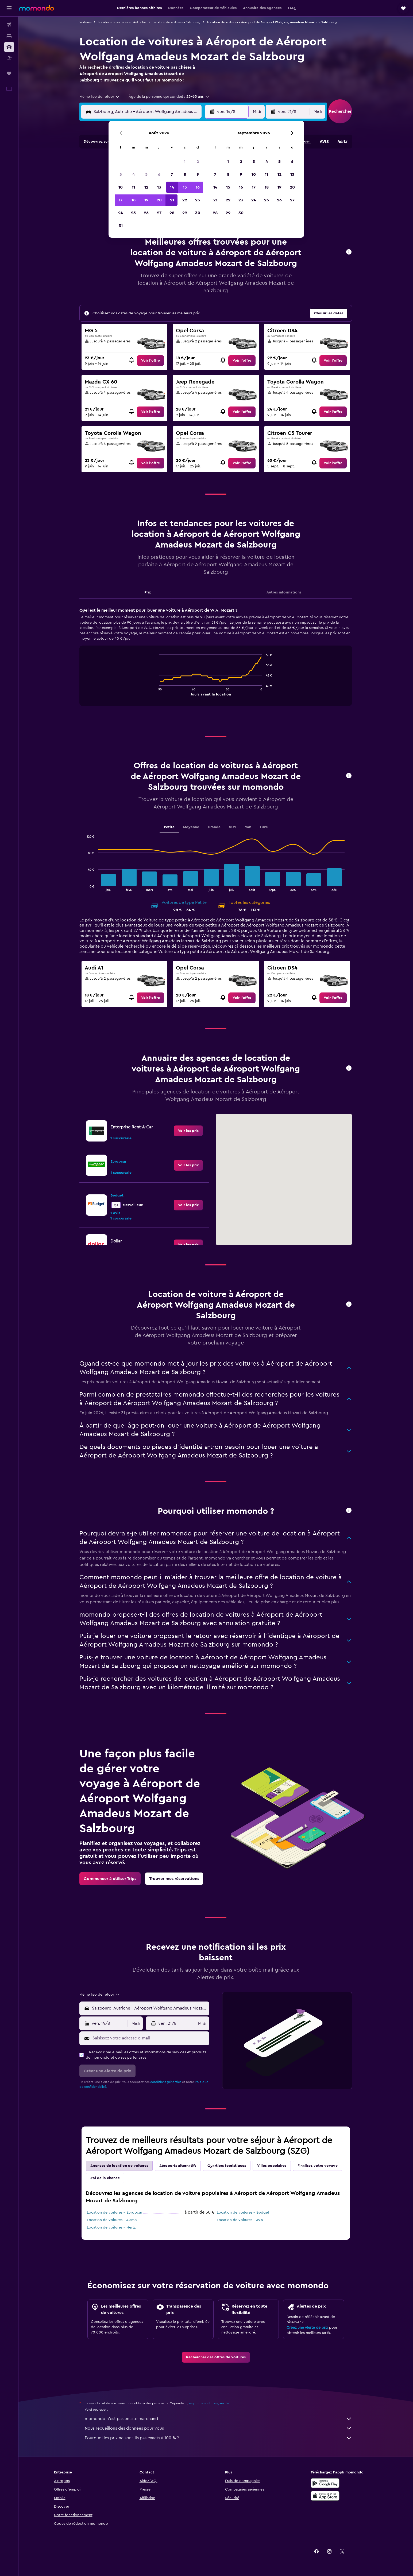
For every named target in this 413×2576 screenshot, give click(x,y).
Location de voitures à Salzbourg (176, 22)
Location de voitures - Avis (240, 2220)
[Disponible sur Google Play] (325, 2483)
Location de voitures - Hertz (111, 2227)
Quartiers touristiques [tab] (226, 2166)
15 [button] (185, 187)
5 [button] (146, 174)
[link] (150, 360)
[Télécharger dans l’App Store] (325, 2496)
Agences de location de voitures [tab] (119, 2166)
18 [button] (134, 200)
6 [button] (159, 174)
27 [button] (159, 213)
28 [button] (171, 213)
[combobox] (99, 96)
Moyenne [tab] (191, 827)
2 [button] (197, 161)
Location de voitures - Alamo (112, 2220)
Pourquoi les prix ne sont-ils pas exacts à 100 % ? (218, 2438)
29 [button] (184, 213)
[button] (9, 8)
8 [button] (185, 174)
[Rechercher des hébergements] (9, 35)
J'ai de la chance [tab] (105, 2178)
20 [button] (159, 200)
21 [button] (172, 200)
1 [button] (185, 161)
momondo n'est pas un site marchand (218, 2418)
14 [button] (172, 187)
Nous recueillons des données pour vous (218, 2428)
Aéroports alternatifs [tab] (177, 2166)
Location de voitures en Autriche (122, 22)
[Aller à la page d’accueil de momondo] (36, 8)
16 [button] (198, 187)
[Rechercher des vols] (9, 24)
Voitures (85, 22)
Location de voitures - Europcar (114, 2212)
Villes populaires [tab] (271, 2166)
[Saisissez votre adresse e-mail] (149, 2038)
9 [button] (197, 174)
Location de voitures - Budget (243, 2212)
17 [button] (120, 200)
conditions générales (165, 2082)
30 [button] (197, 213)
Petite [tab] (169, 827)
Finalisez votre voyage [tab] (318, 2166)
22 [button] (184, 200)
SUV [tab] (232, 827)
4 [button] (133, 174)
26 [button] (146, 213)
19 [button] (146, 200)
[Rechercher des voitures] (9, 47)
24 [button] (120, 213)
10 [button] (120, 187)
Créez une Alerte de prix (307, 2327)
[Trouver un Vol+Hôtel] (9, 58)
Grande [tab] (214, 827)
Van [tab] (248, 827)
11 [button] (133, 187)
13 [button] (159, 187)
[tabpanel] (215, 662)
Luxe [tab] (264, 827)
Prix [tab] (147, 592)
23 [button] (197, 200)
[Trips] (9, 73)
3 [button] (120, 174)
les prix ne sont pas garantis (208, 2403)
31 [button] (121, 226)
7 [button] (172, 174)
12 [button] (146, 187)
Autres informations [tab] (284, 592)
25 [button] (133, 213)
